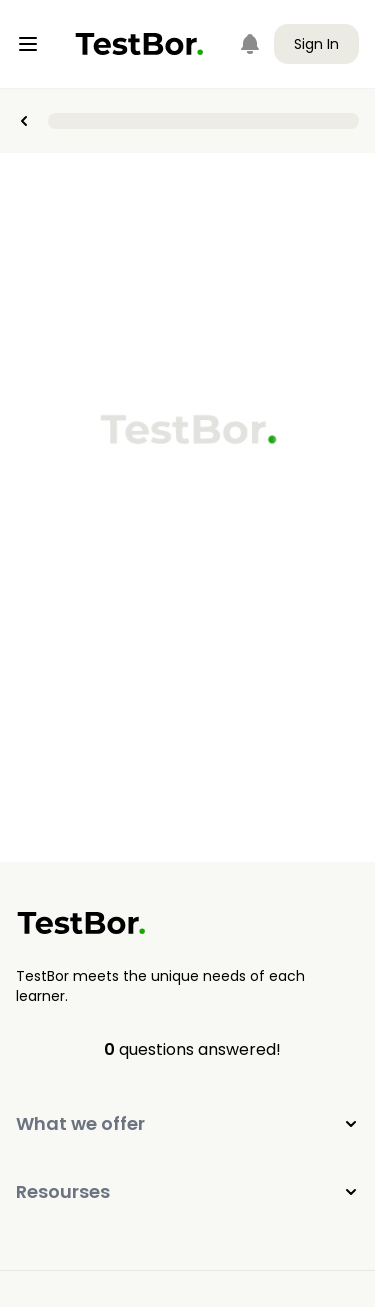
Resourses (187, 1191)
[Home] (139, 44)
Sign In (316, 44)
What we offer (187, 1123)
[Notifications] (250, 44)
